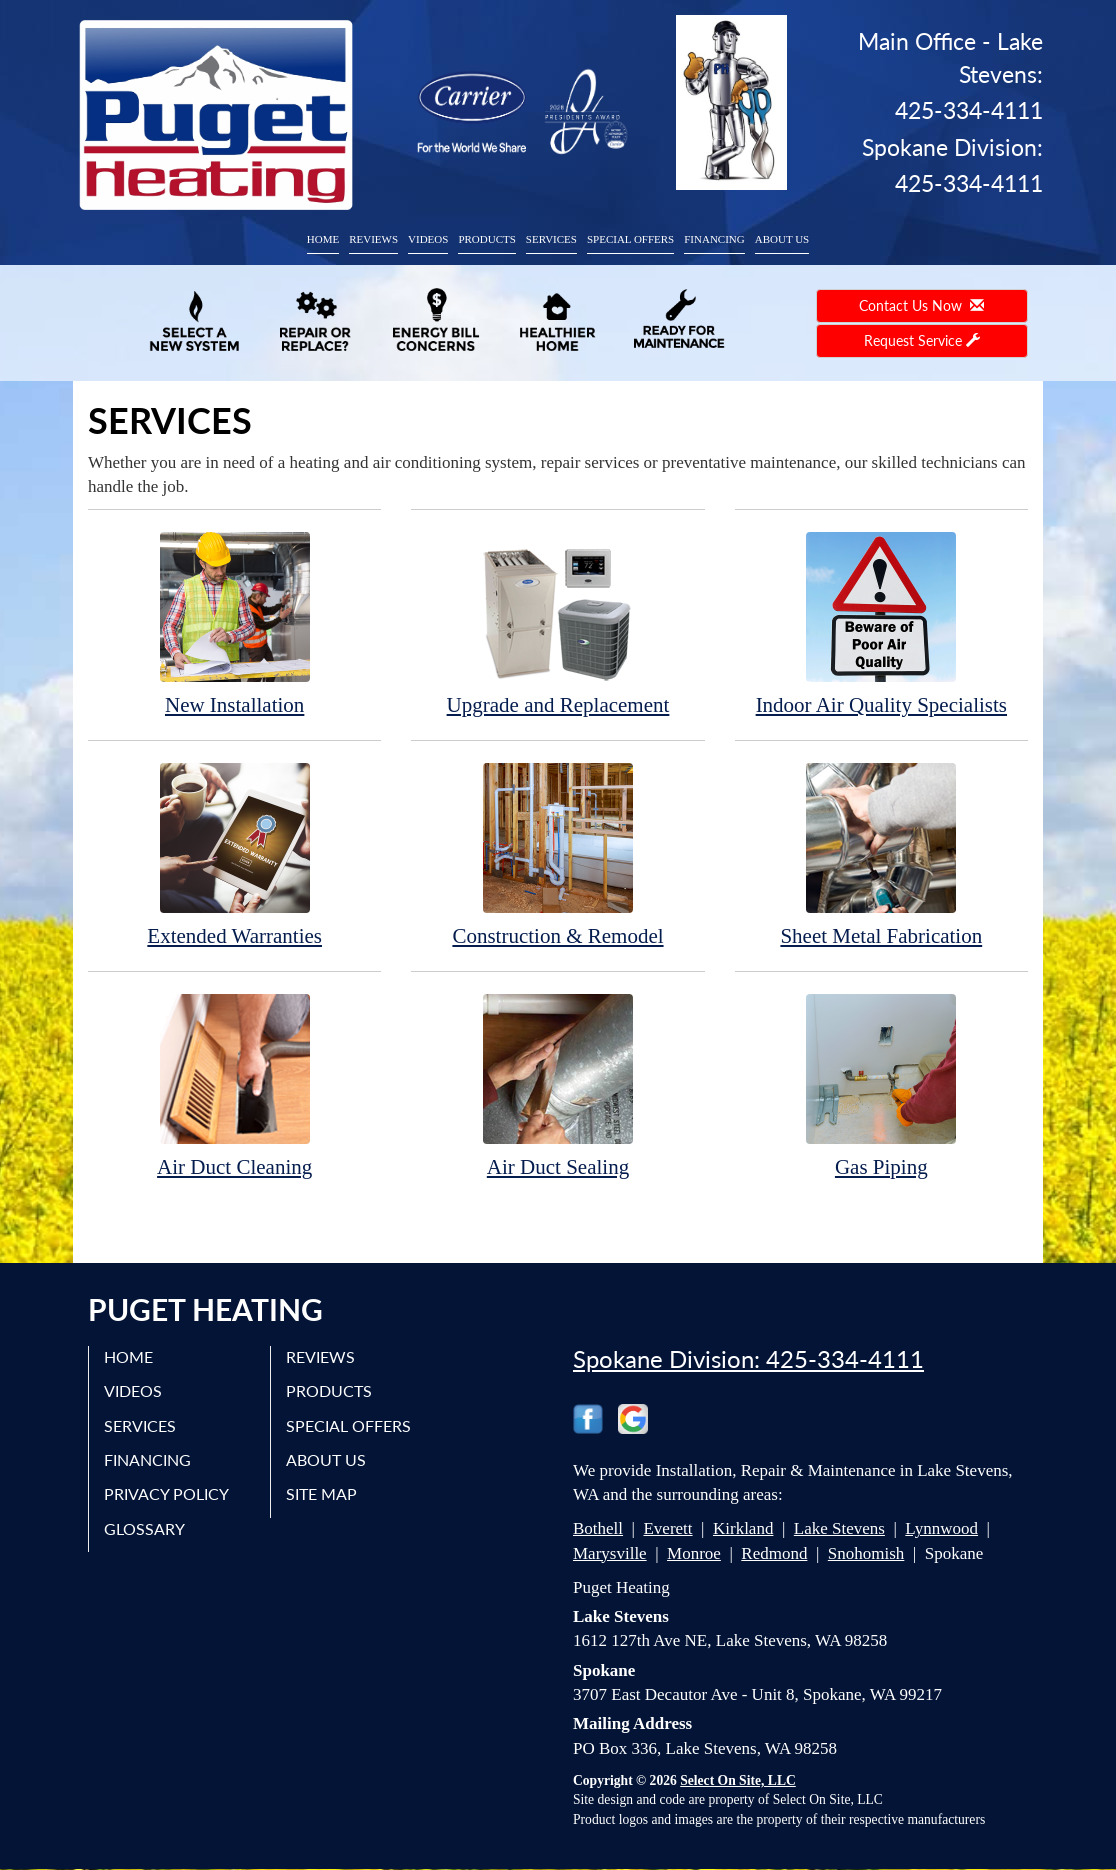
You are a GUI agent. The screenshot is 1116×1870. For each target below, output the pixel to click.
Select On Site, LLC (738, 1780)
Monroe (694, 1553)
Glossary (144, 1528)
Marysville (610, 1553)
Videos (428, 239)
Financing (714, 239)
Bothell (598, 1528)
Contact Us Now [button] (921, 305)
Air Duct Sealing (557, 1085)
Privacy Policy (166, 1493)
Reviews (373, 239)
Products (486, 239)
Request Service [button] (922, 340)
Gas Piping (881, 1085)
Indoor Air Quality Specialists (881, 623)
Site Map (321, 1493)
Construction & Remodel (557, 854)
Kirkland (743, 1528)
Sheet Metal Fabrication (881, 854)
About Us (782, 239)
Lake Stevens (839, 1528)
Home (323, 239)
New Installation (234, 623)
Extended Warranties (234, 854)
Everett (667, 1528)
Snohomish (866, 1553)
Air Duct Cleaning (234, 1085)
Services (551, 239)
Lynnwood (941, 1528)
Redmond (774, 1553)
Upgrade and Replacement (557, 623)
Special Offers (630, 239)
